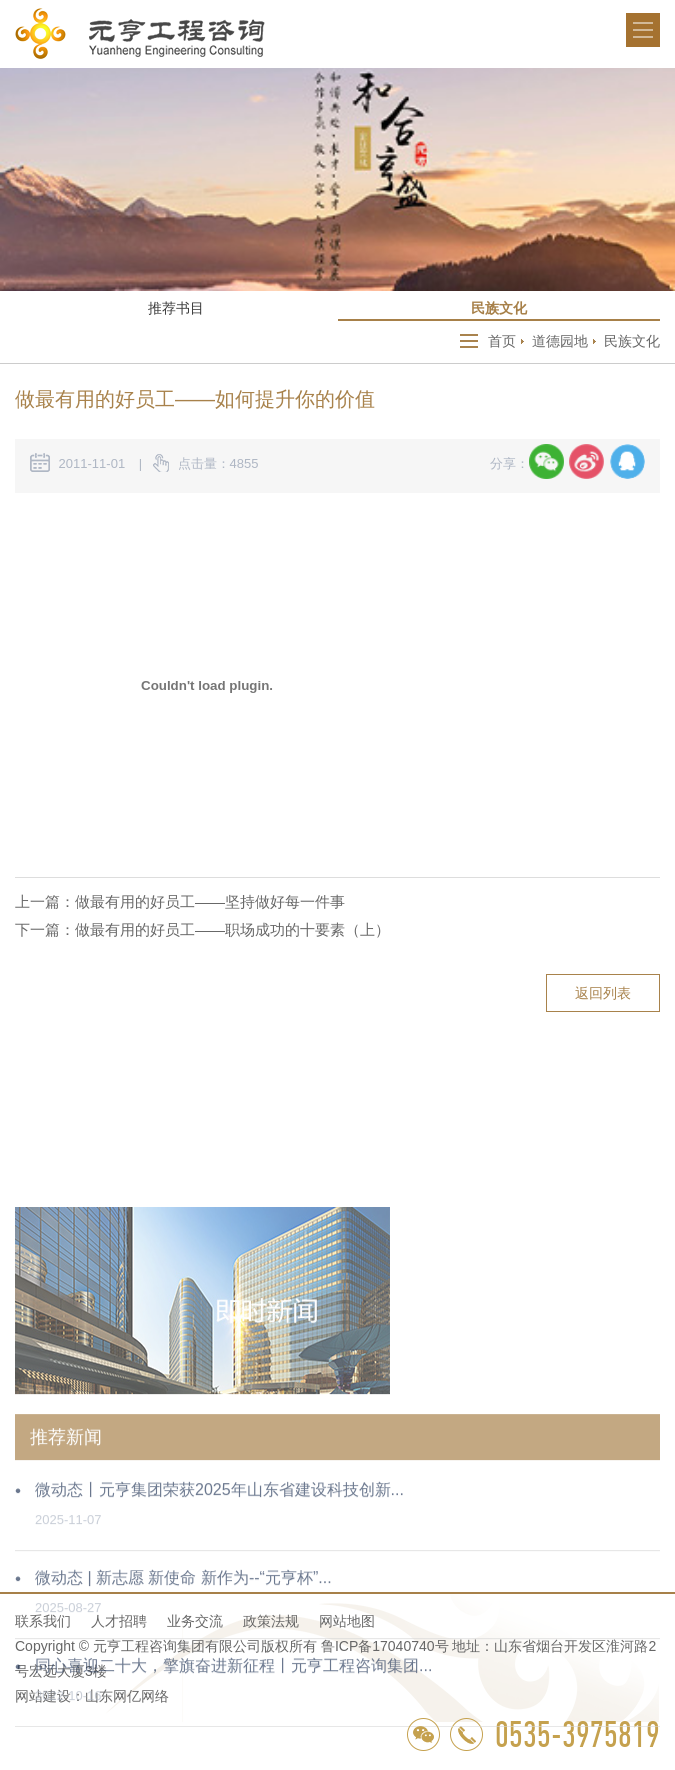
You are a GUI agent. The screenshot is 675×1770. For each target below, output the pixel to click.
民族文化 (499, 308)
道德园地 (560, 341)
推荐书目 (176, 308)
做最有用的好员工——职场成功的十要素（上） (232, 929)
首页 (502, 341)
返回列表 (603, 993)
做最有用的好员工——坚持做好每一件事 (210, 901)
